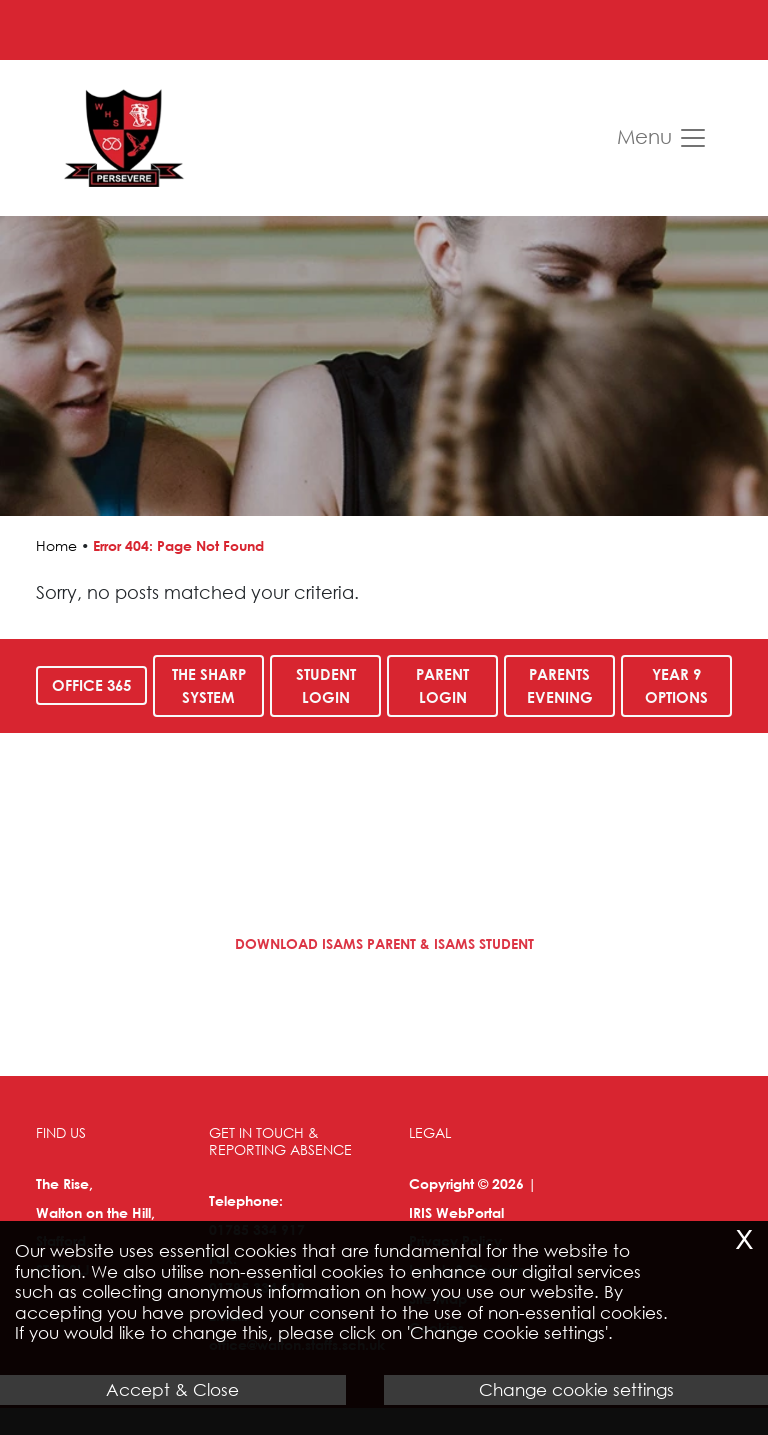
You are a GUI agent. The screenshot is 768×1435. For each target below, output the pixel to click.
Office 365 (91, 685)
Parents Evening (559, 685)
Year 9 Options (676, 685)
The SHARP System (209, 685)
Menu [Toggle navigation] (662, 138)
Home (56, 545)
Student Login (326, 685)
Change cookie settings (576, 1389)
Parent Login (442, 685)
